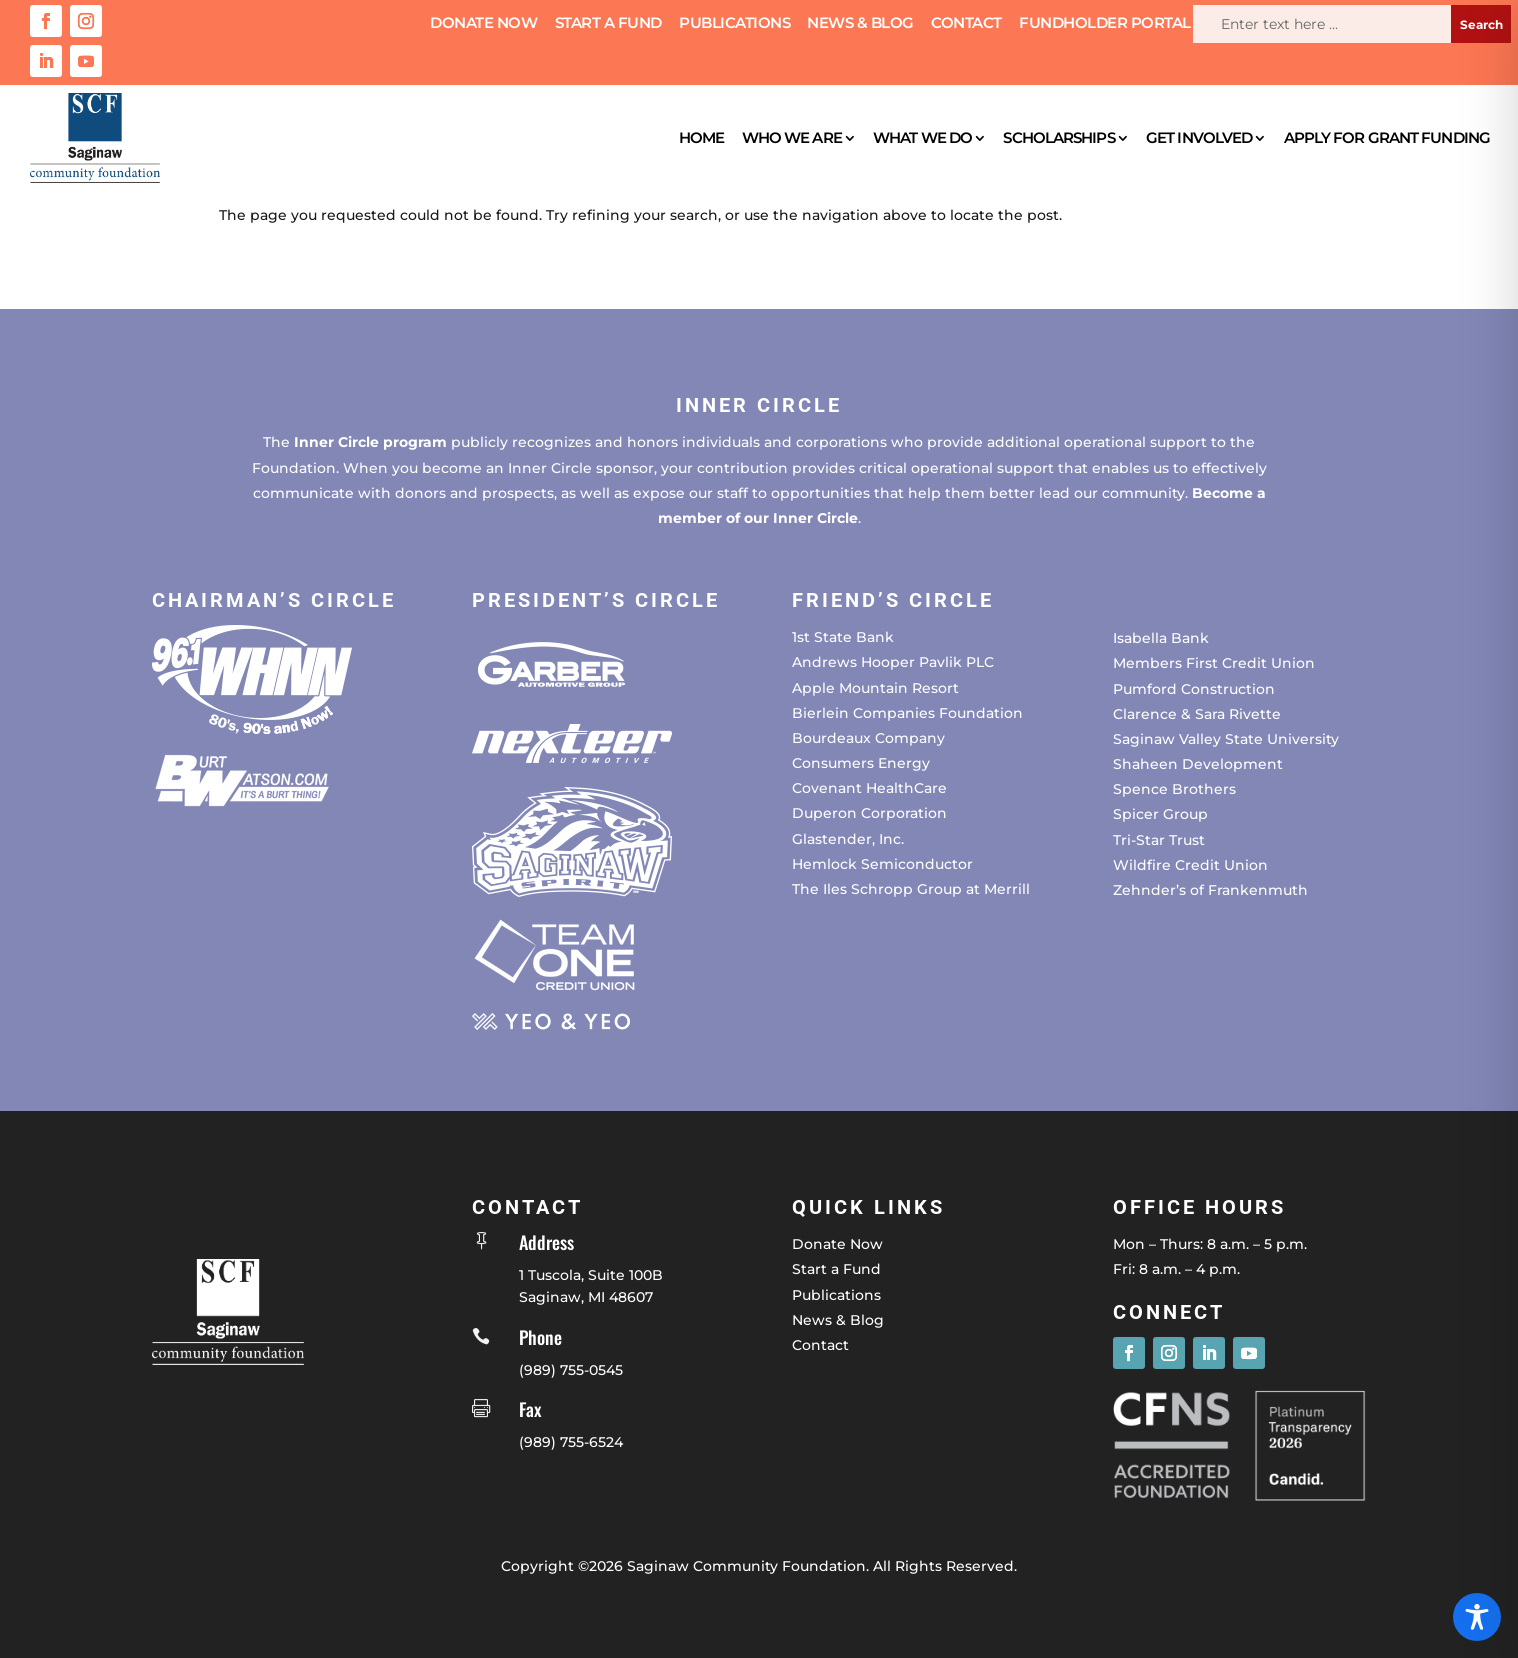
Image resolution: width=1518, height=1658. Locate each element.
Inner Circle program (370, 442)
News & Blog (860, 24)
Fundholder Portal (1105, 24)
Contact (966, 24)
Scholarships (1058, 137)
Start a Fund (608, 24)
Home (701, 137)
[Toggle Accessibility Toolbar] (1477, 1617)
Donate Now (483, 24)
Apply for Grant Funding (1387, 137)
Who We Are (792, 137)
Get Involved (1199, 137)
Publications (734, 24)
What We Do (922, 137)
